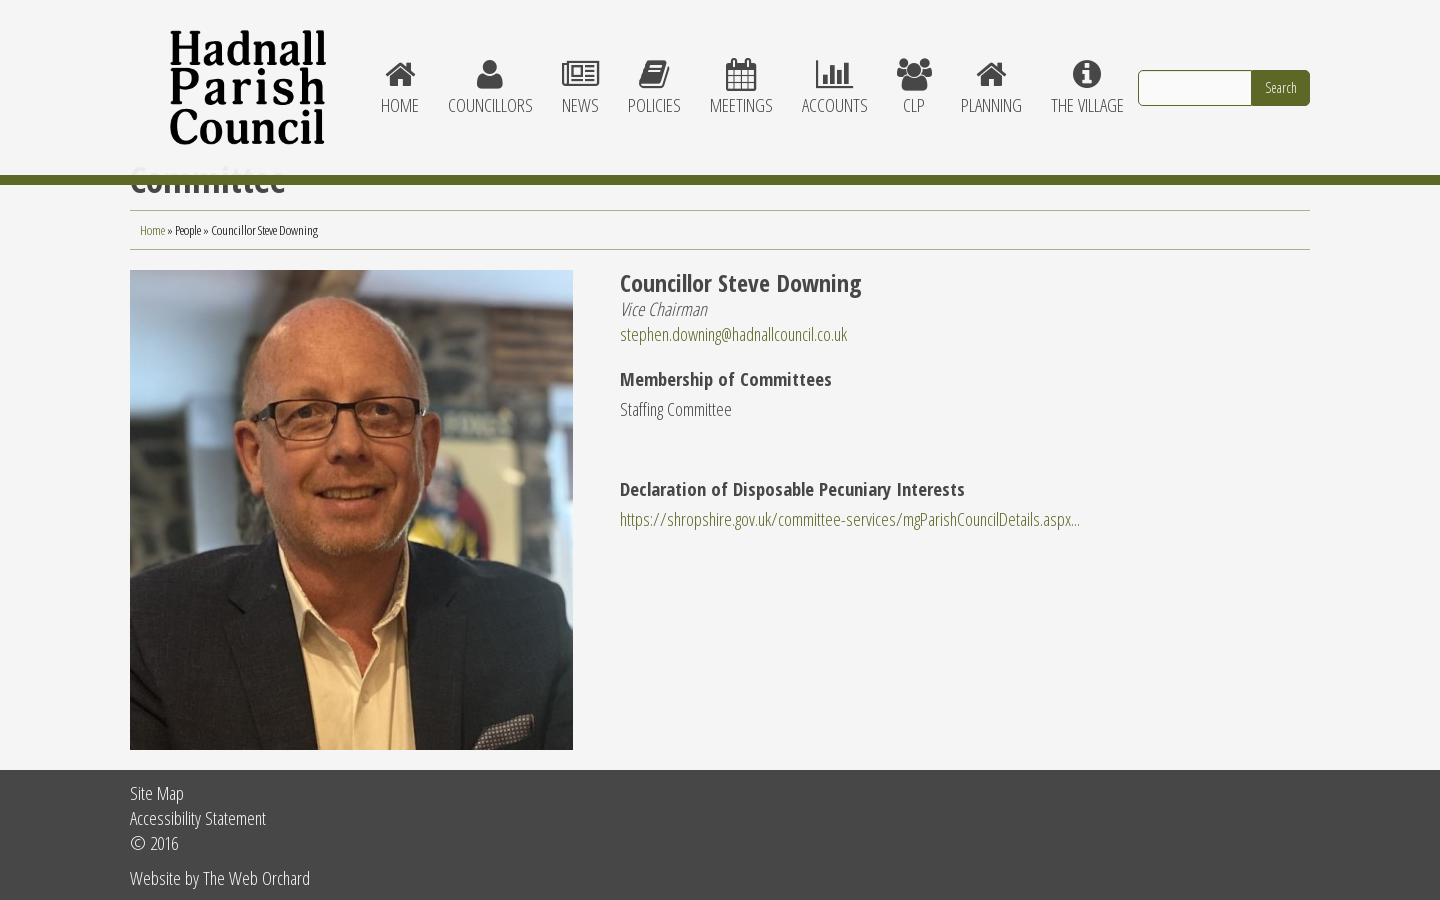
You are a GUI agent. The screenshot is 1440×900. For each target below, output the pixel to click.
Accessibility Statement (198, 817)
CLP (914, 70)
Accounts (834, 70)
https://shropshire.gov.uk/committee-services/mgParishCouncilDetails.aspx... (850, 518)
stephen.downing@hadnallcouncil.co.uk (733, 333)
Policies (654, 70)
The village (1087, 70)
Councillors (490, 70)
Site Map (157, 792)
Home (399, 70)
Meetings (741, 70)
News (580, 70)
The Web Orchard (256, 877)
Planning (991, 70)
